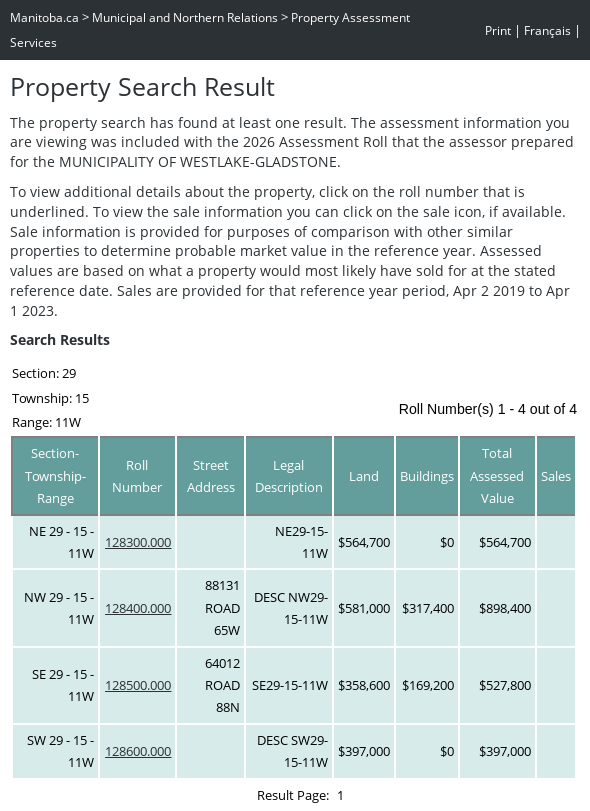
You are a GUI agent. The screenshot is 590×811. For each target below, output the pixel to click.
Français (547, 30)
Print (498, 30)
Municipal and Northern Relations (185, 17)
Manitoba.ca (44, 17)
